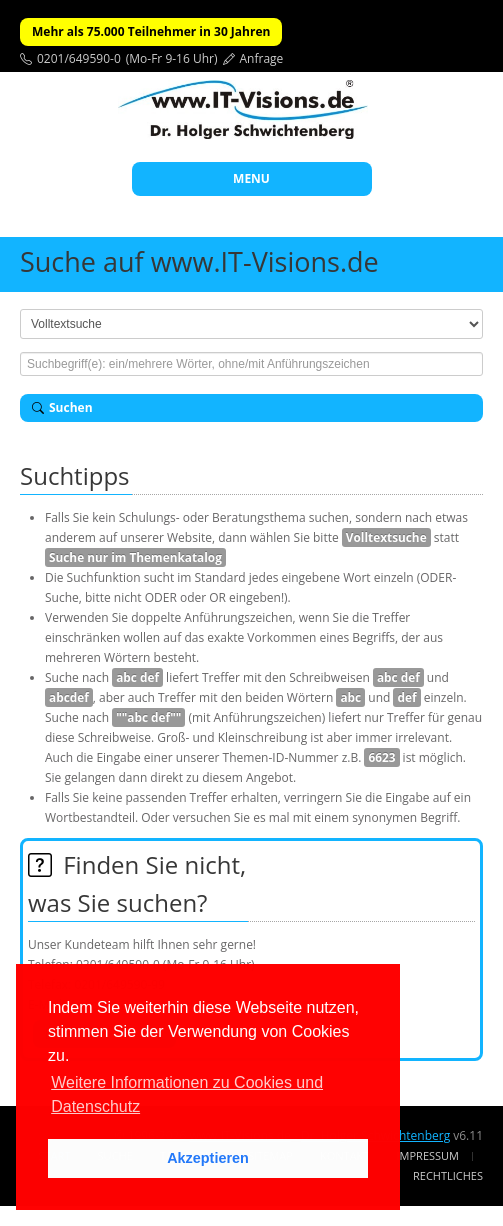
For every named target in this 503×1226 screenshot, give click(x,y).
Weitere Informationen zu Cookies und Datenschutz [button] (187, 1094)
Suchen (62, 407)
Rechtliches (448, 1175)
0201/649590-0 (79, 58)
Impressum (428, 1155)
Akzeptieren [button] (208, 1158)
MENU (251, 178)
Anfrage (262, 58)
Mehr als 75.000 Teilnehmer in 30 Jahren (151, 31)
